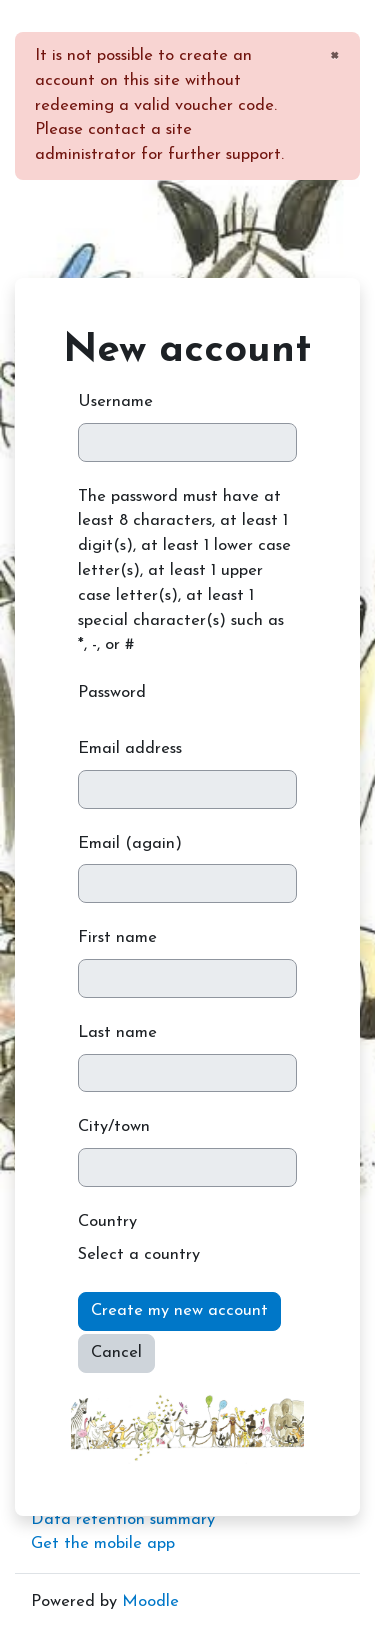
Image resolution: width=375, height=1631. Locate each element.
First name (117, 938)
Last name (117, 1033)
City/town (114, 1127)
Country (107, 1222)
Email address (130, 749)
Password (112, 693)
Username (115, 402)
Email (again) (130, 844)
